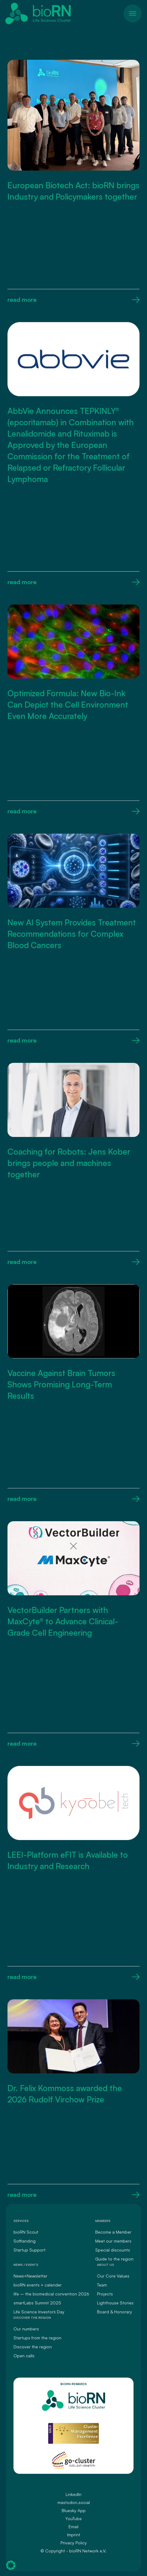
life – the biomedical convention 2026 (51, 2293)
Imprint (73, 2534)
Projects (105, 2293)
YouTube (73, 2518)
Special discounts (112, 2249)
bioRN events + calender (37, 2284)
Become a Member (113, 2231)
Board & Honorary (114, 2311)
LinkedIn (73, 2494)
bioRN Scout (25, 2231)
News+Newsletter (30, 2275)
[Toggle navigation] (133, 13)
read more (73, 299)
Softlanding (24, 2240)
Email (73, 2526)
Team (102, 2284)
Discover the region (32, 2346)
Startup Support (29, 2249)
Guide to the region (114, 2258)
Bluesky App (74, 2510)
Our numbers (26, 2328)
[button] (11, 2565)
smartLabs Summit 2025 (37, 2302)
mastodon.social (73, 2502)
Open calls (23, 2355)
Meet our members (113, 2240)
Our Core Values (113, 2275)
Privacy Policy (73, 2542)
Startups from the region (37, 2337)
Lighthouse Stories (115, 2302)
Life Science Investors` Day (38, 2311)
